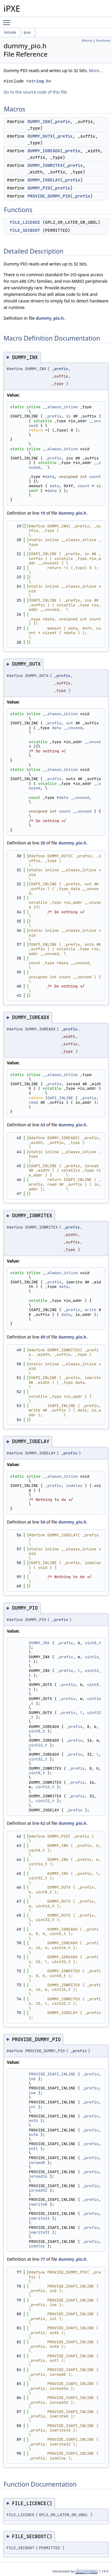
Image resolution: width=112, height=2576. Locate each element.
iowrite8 (38, 2204)
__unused (73, 727)
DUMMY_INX (38, 121)
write (90, 1309)
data (49, 476)
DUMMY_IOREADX (43, 150)
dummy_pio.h (50, 318)
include (10, 32)
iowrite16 (39, 2218)
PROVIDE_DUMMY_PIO (48, 196)
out (69, 723)
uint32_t (38, 1759)
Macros (87, 40)
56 (42, 1522)
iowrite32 (39, 2232)
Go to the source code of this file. (36, 92)
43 (42, 1125)
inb (32, 2078)
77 (42, 2259)
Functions (103, 40)
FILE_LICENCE (25, 222)
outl (33, 2148)
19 (42, 513)
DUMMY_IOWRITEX (45, 165)
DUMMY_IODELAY (43, 180)
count (95, 476)
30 (42, 843)
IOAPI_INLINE (59, 1097)
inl (32, 2106)
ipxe (27, 32)
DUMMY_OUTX (40, 136)
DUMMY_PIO (38, 188)
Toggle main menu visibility (8, 20)
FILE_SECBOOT (25, 230)
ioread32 (38, 2190)
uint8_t (93, 1642)
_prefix (61, 121)
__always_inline (60, 406)
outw (33, 2134)
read (33, 1102)
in (68, 416)
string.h (39, 81)
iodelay (74, 1485)
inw (32, 2092)
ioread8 (37, 2162)
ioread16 (38, 2176)
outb (33, 2120)
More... (95, 70)
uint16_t (38, 1745)
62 (42, 1823)
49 (42, 1337)
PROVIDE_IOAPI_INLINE (52, 2074)
